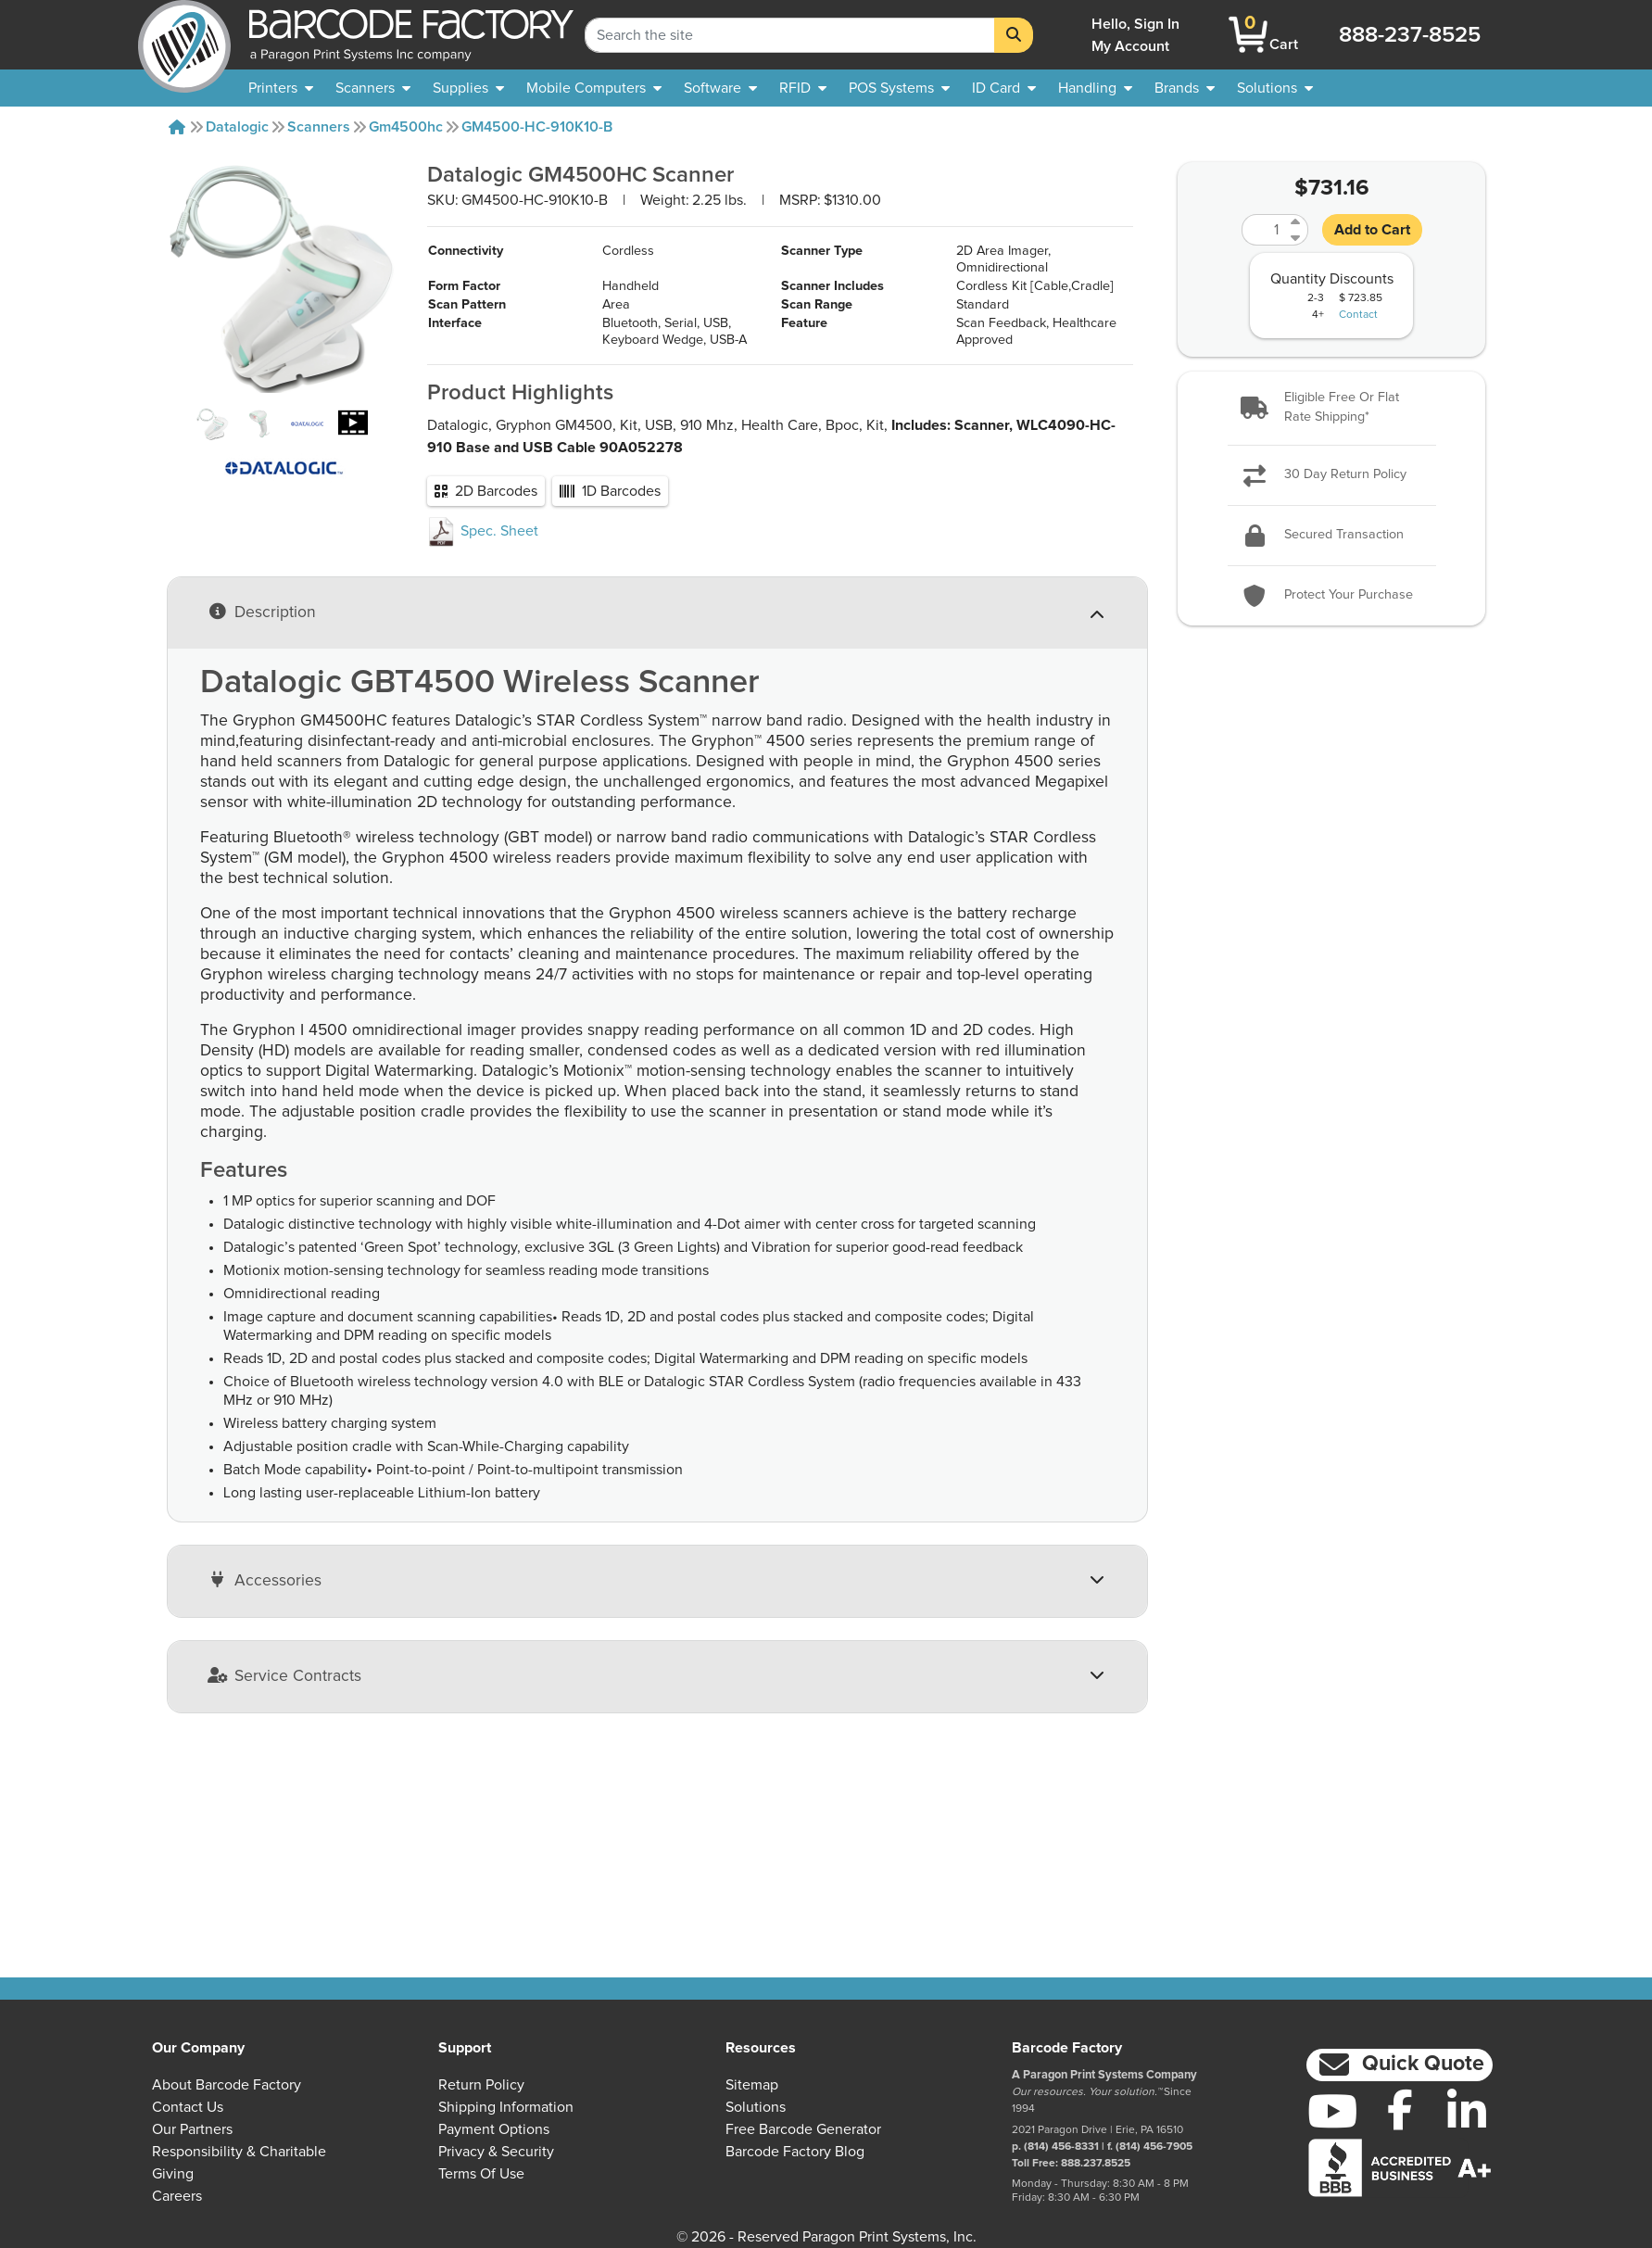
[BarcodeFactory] (184, 34)
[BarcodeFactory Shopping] (1248, 35)
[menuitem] (280, 88)
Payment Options (493, 2129)
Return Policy (481, 2085)
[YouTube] (1333, 2111)
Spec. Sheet (482, 621)
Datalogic (237, 127)
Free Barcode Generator (803, 2129)
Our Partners (192, 2129)
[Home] (177, 127)
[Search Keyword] (790, 35)
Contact (1358, 315)
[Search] (1013, 35)
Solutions (755, 2107)
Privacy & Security (496, 2151)
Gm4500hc (406, 127)
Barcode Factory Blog (794, 2151)
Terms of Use (481, 2173)
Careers (177, 2196)
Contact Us (187, 2107)
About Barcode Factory (226, 2085)
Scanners (318, 127)
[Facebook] (1400, 2109)
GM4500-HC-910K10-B (536, 127)
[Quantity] (1264, 230)
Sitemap (751, 2085)
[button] (1331, 408)
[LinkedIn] (1467, 2111)
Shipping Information (506, 2107)
